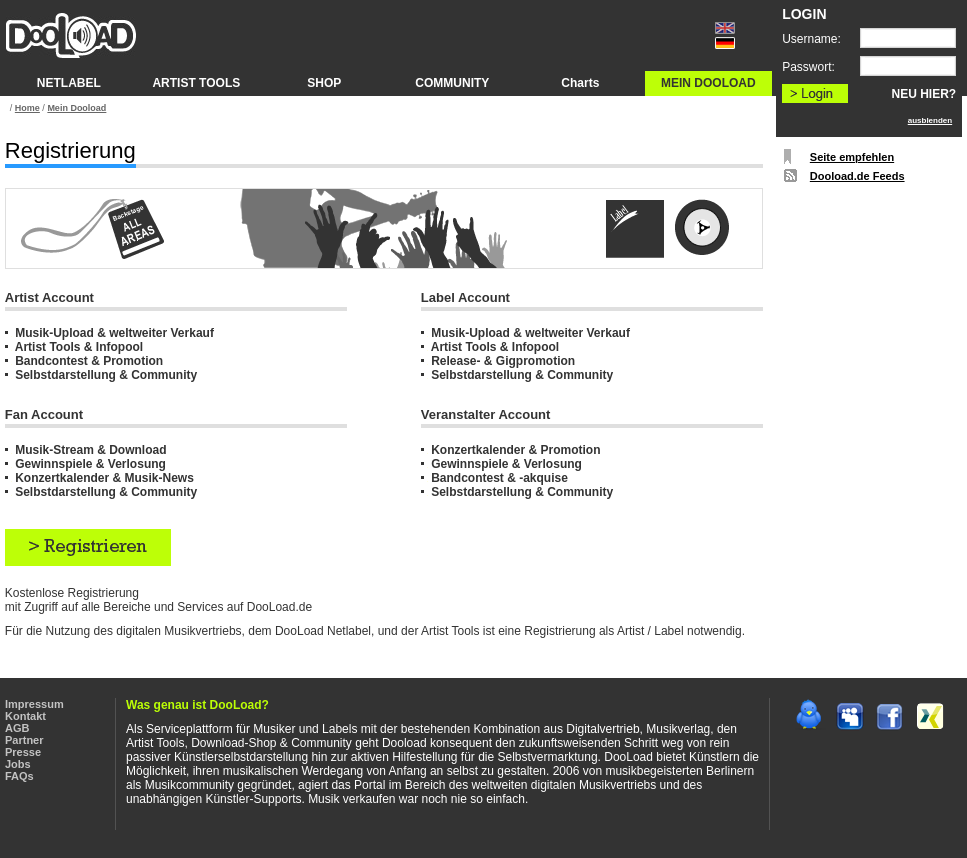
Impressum (34, 704)
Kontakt (25, 716)
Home (27, 108)
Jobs (18, 764)
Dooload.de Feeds (857, 176)
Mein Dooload (76, 108)
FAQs (19, 776)
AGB (17, 728)
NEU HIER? (924, 94)
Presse (23, 752)
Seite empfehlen (852, 157)
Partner (24, 740)
